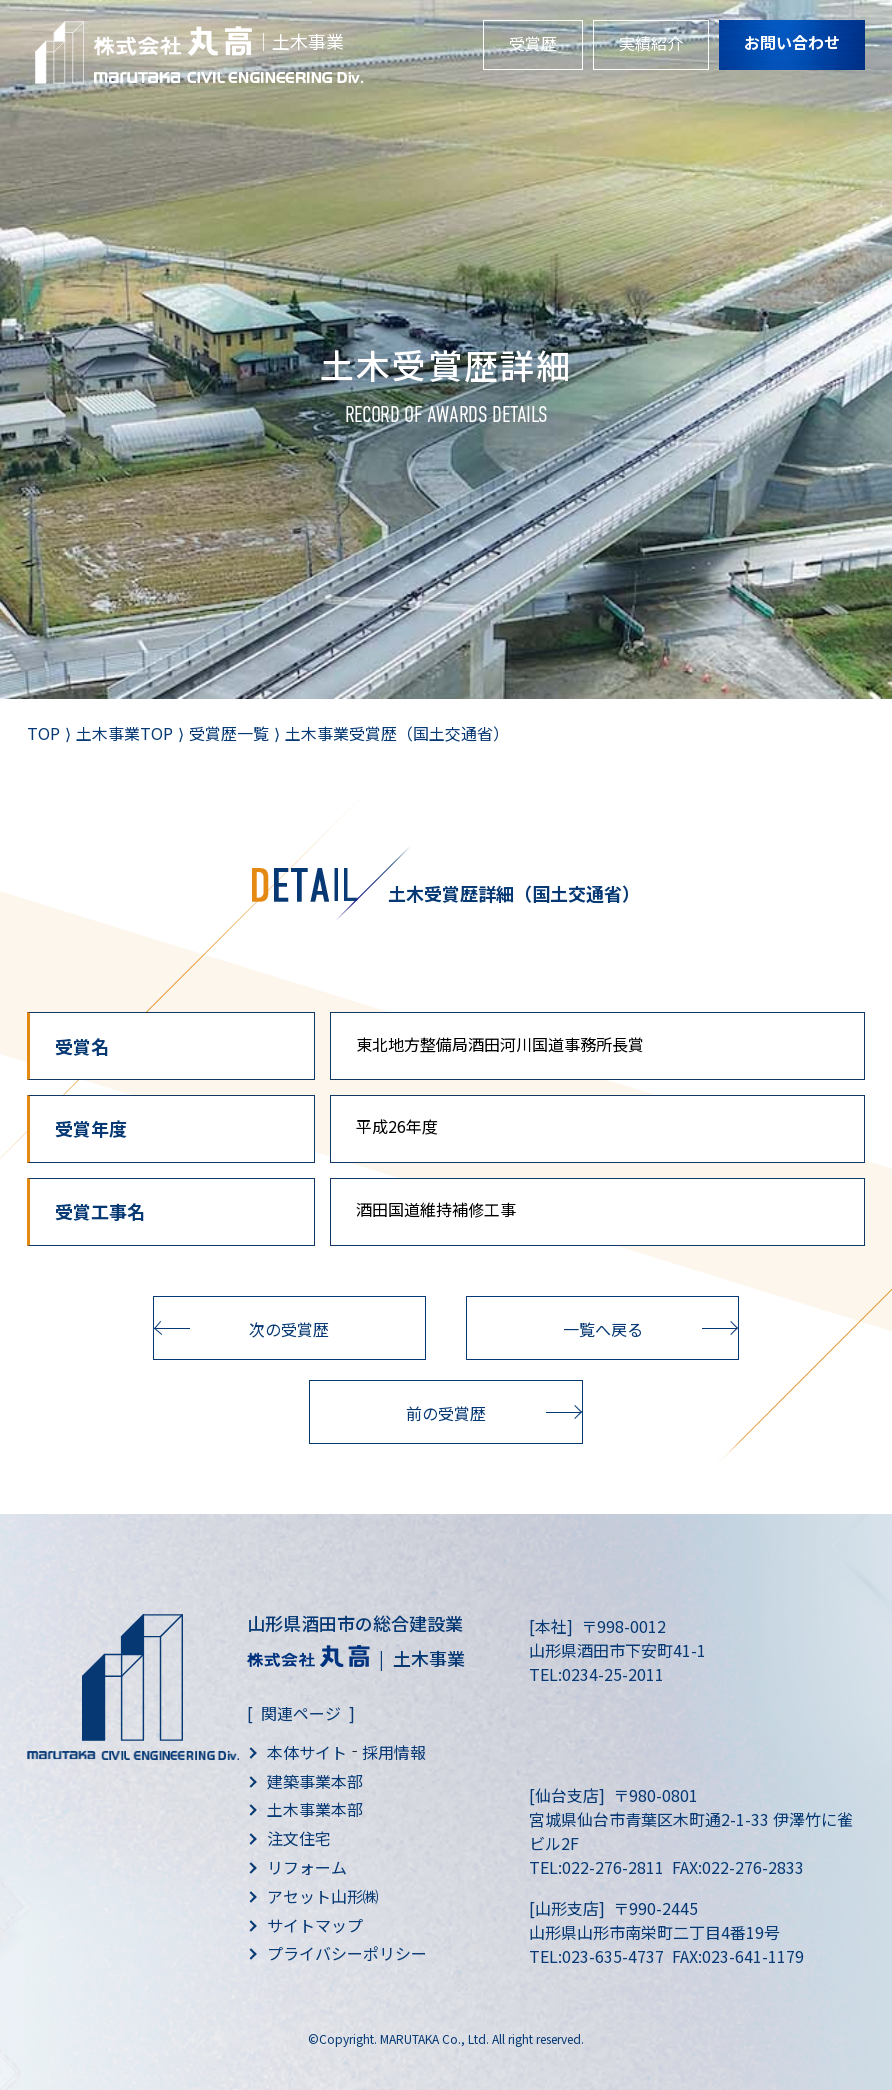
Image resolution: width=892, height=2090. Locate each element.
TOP (43, 733)
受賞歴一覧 (229, 733)
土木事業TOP (124, 733)
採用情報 (394, 1752)
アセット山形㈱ (323, 1896)
